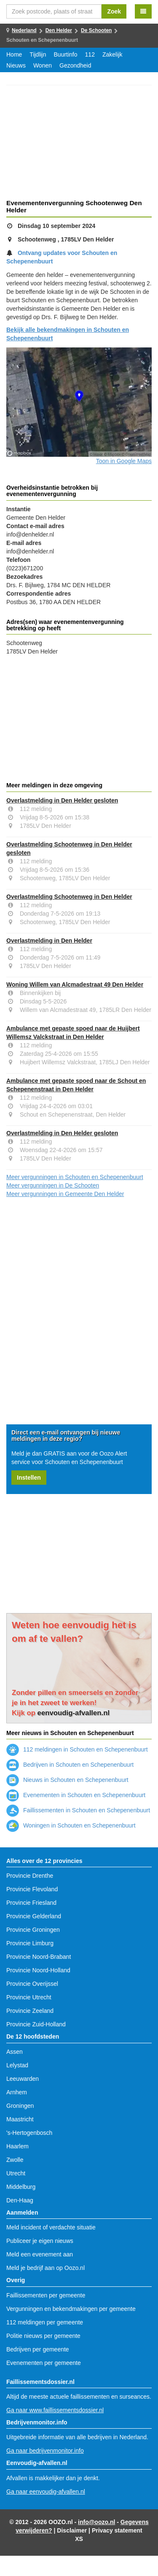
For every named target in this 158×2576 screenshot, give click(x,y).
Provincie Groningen (33, 1929)
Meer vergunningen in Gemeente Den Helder (65, 1193)
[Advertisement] (79, 143)
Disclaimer (72, 2530)
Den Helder (59, 30)
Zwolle (14, 2159)
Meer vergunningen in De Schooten (52, 1185)
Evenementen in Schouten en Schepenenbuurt (75, 1795)
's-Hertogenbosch (29, 2132)
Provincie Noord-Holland (38, 1970)
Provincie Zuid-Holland (36, 2024)
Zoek (114, 11)
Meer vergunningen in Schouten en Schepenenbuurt (74, 1177)
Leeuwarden (22, 2078)
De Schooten (96, 30)
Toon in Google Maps (124, 461)
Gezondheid (75, 65)
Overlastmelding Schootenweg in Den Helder (69, 896)
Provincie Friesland (31, 1902)
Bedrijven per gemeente (37, 2349)
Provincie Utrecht (28, 1997)
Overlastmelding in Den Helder (49, 940)
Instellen (29, 1477)
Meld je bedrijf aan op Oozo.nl (45, 2267)
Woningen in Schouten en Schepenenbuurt (71, 1825)
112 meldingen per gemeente (44, 2322)
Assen (14, 2051)
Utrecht (15, 2173)
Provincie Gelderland (33, 1916)
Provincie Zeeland (30, 2010)
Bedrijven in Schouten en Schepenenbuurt (70, 1764)
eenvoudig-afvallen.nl (73, 1713)
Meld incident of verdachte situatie (51, 2227)
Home (14, 54)
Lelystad (17, 2065)
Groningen (20, 2105)
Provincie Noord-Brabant (38, 1956)
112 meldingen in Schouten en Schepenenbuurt (77, 1749)
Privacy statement (117, 2530)
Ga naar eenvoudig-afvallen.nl (45, 2491)
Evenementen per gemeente (43, 2362)
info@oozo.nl (96, 2522)
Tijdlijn (37, 54)
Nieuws (16, 65)
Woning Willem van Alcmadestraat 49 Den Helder (74, 984)
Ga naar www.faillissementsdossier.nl (55, 2410)
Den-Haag (19, 2200)
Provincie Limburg (30, 1943)
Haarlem (17, 2146)
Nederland (24, 30)
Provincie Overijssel (32, 1983)
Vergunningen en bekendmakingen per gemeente (71, 2308)
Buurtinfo (66, 54)
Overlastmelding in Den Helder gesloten (62, 800)
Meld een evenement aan (39, 2254)
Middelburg (20, 2186)
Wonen (42, 65)
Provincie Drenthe (29, 1875)
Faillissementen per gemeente (46, 2295)
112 (90, 54)
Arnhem (16, 2092)
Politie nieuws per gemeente (43, 2335)
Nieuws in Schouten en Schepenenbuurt (67, 1779)
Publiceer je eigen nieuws (39, 2240)
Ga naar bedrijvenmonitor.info (45, 2450)
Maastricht (20, 2119)
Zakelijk (112, 54)
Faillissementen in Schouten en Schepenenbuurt (78, 1810)
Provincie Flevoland (32, 1889)
